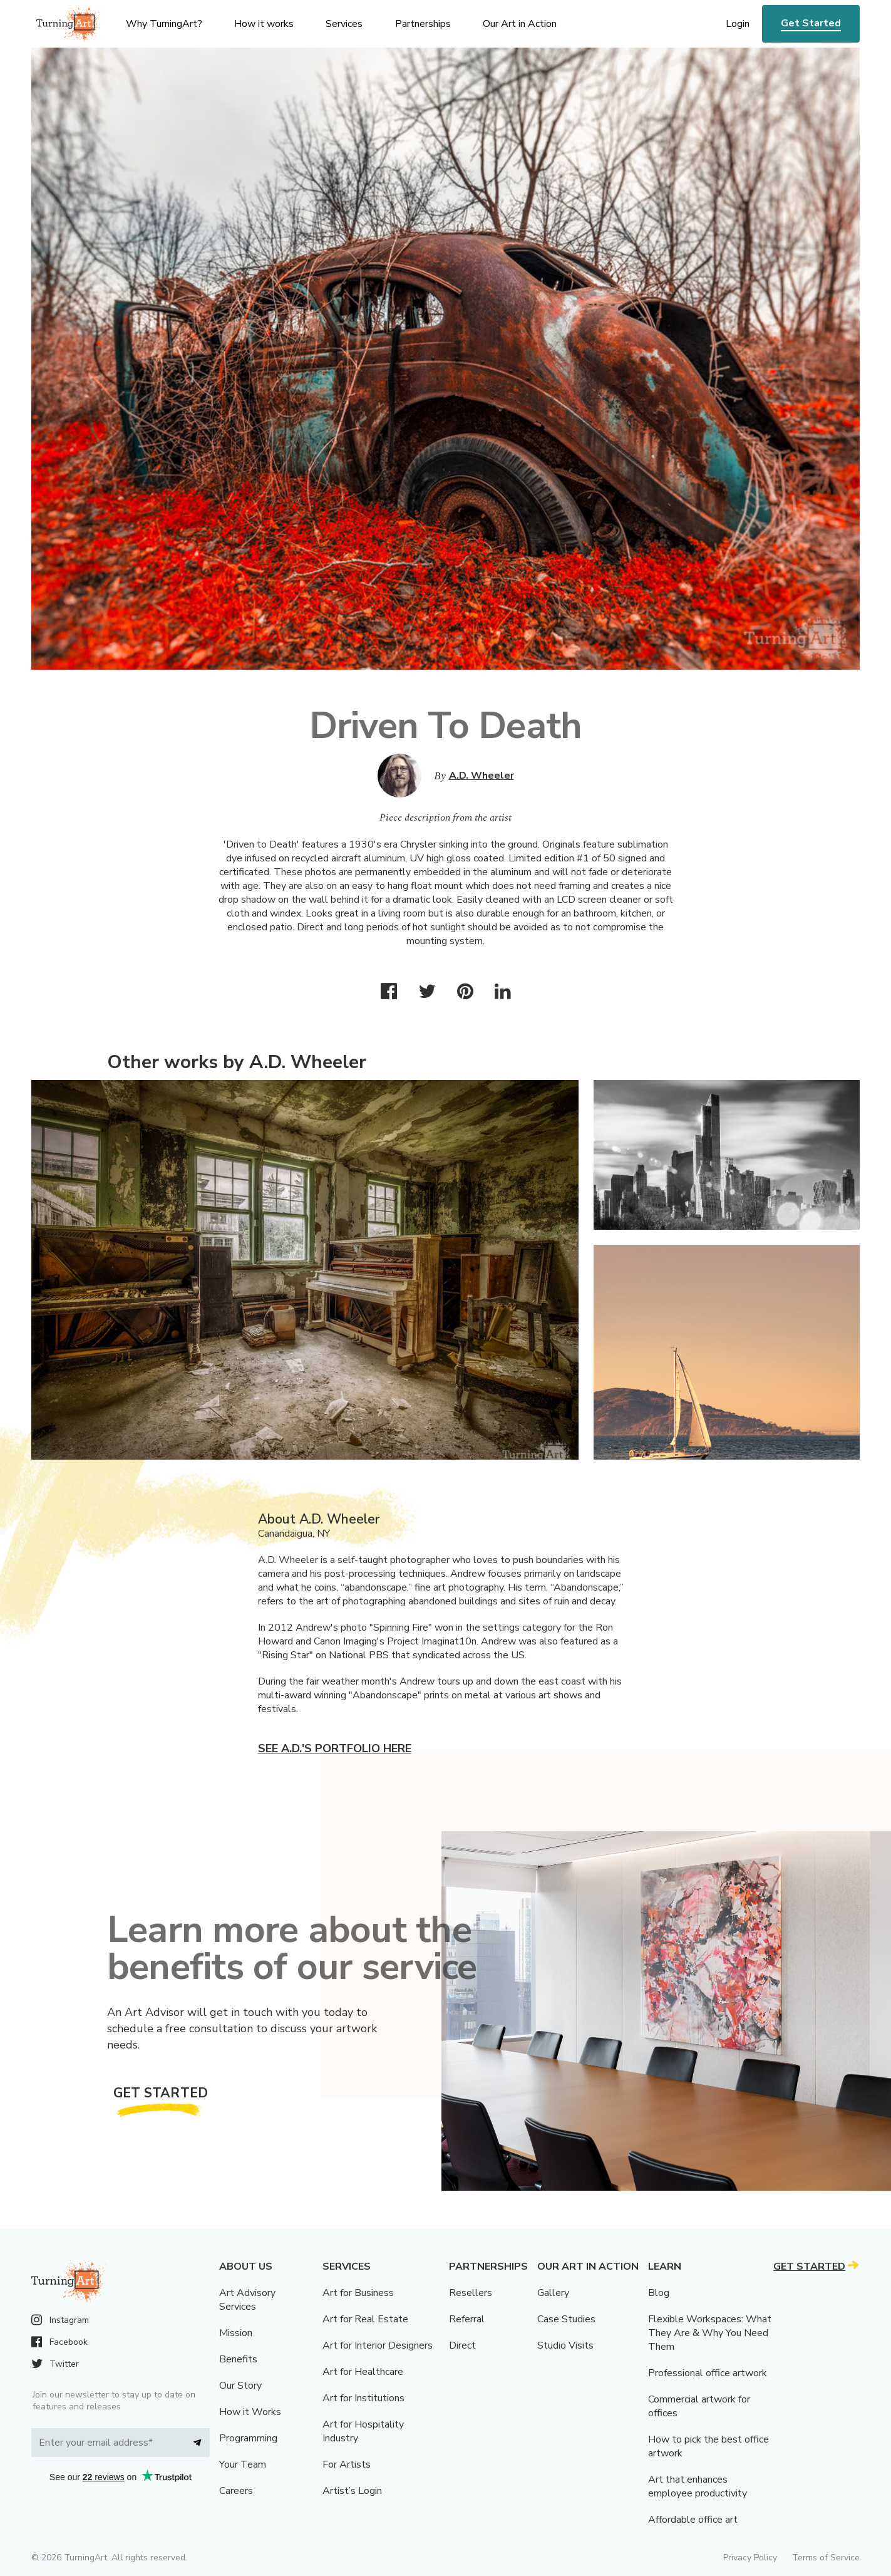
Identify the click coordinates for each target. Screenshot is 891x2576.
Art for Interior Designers (377, 2345)
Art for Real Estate (365, 2319)
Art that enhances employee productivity (697, 2486)
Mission (235, 2333)
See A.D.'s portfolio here (334, 1748)
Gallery (553, 2293)
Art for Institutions (363, 2398)
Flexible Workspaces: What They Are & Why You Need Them (709, 2333)
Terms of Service (826, 2557)
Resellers (470, 2293)
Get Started (811, 23)
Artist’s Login (352, 2491)
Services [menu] (344, 24)
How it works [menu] (264, 24)
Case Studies (566, 2319)
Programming (248, 2438)
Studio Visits (565, 2345)
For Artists (346, 2464)
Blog (658, 2293)
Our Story (240, 2385)
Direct (462, 2345)
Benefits (238, 2359)
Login (737, 24)
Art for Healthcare (362, 2372)
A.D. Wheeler (481, 775)
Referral (467, 2319)
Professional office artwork (707, 2373)
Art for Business (358, 2293)
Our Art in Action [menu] (520, 24)
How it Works (250, 2412)
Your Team (242, 2464)
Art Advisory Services (247, 2300)
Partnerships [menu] (423, 24)
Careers (236, 2491)
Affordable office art (693, 2520)
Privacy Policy (750, 2557)
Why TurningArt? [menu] (164, 24)
